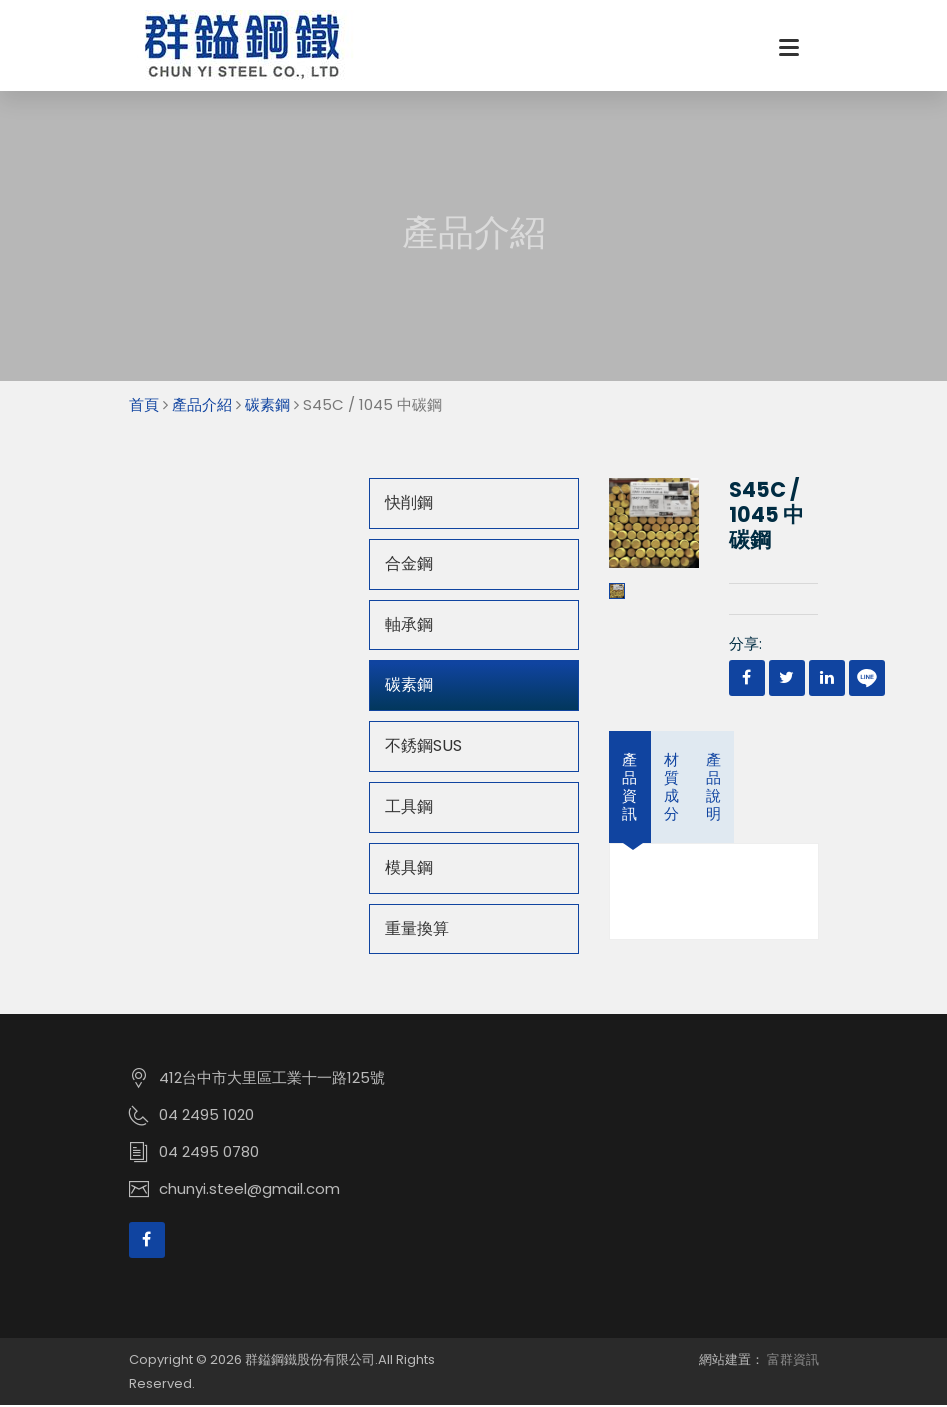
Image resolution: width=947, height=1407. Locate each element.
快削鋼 (409, 504)
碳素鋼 (267, 406)
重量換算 (417, 930)
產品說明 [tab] (713, 788)
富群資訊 (793, 1361)
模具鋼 (409, 869)
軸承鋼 (409, 626)
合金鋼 (409, 565)
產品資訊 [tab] (629, 788)
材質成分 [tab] (671, 788)
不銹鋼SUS (423, 747)
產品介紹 (202, 406)
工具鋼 (409, 808)
